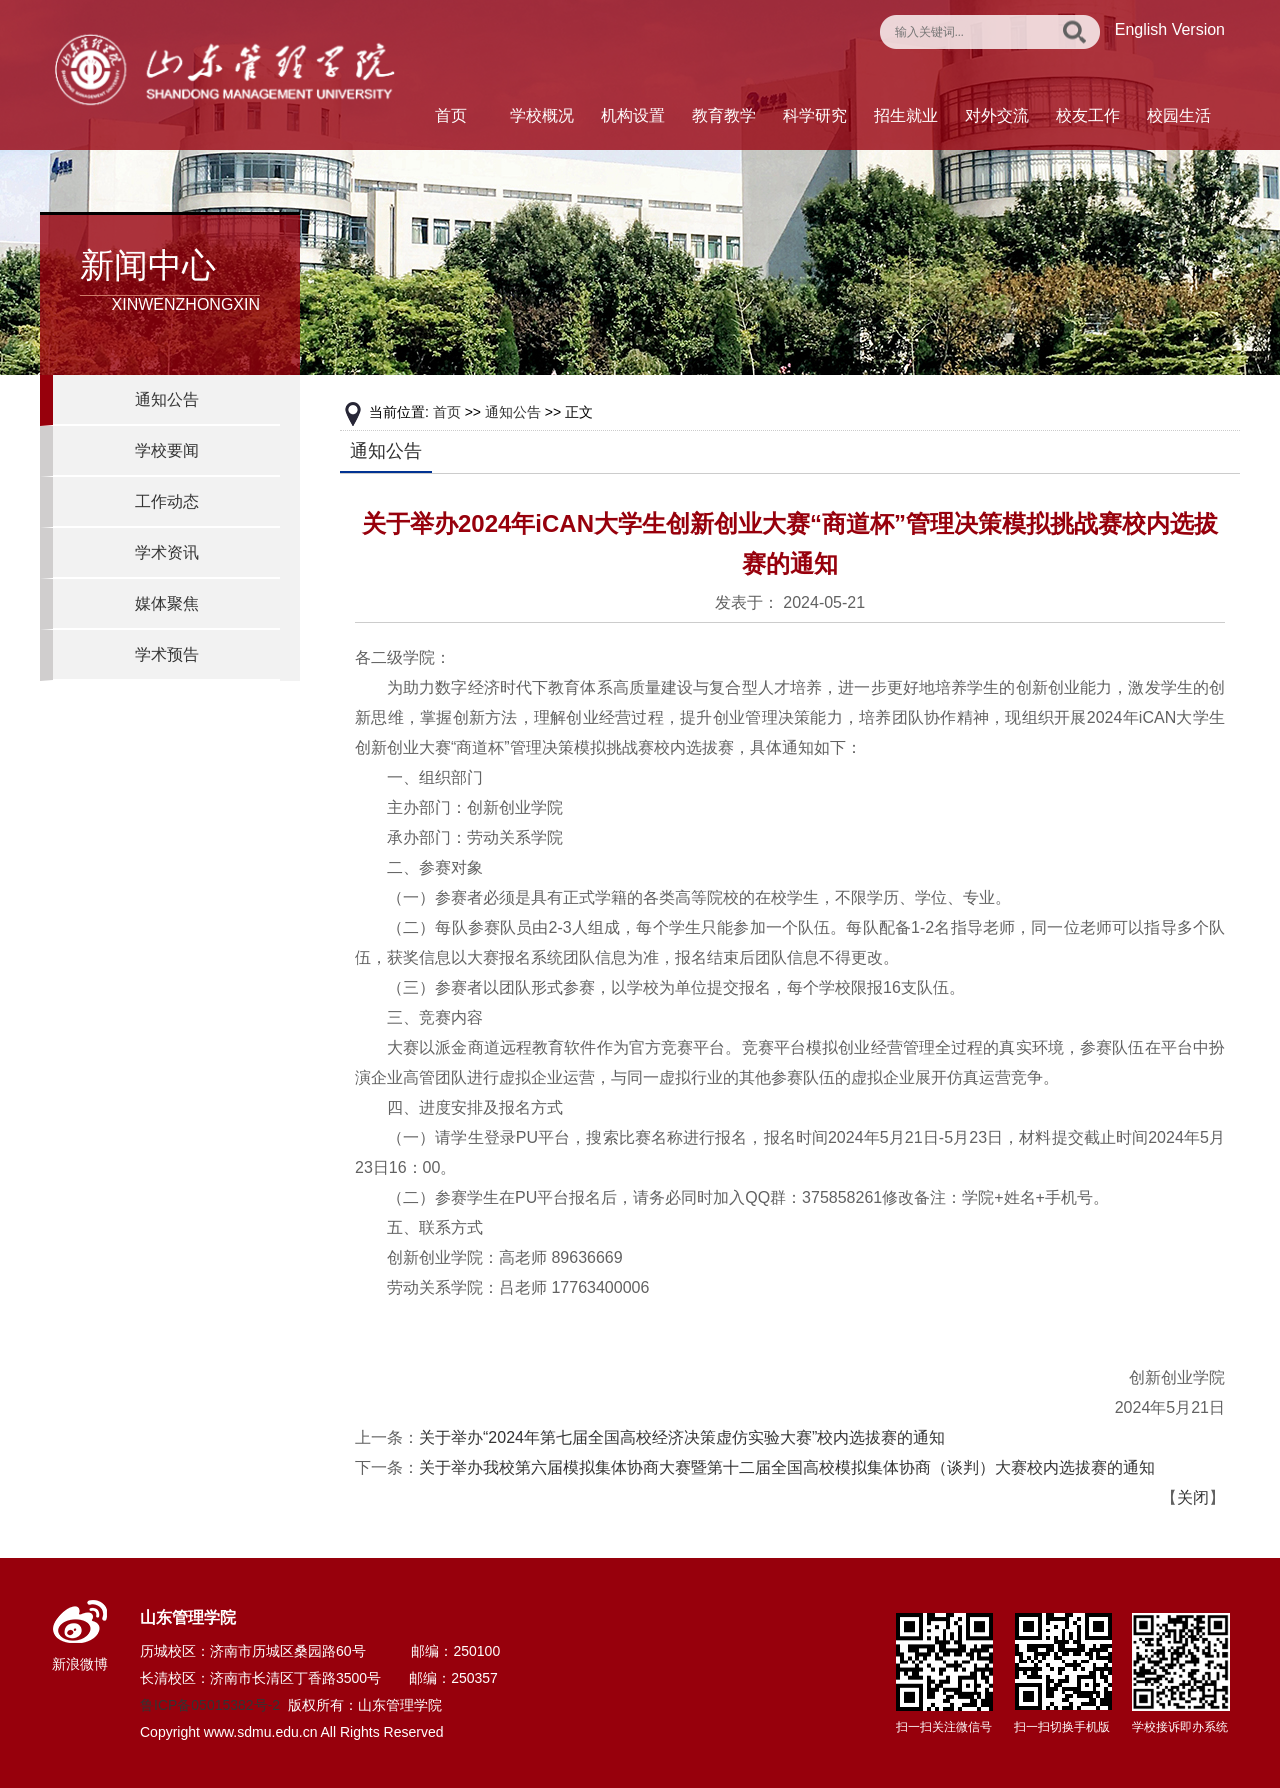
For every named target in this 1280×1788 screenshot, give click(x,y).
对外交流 (997, 115)
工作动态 (167, 501)
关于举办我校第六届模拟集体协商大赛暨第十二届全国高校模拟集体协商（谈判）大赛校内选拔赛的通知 (787, 1467)
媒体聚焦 (167, 603)
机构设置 (633, 115)
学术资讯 (167, 552)
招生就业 (906, 115)
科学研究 (815, 115)
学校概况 (542, 115)
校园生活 (1179, 115)
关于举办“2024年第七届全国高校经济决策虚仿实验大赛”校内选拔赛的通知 (682, 1437)
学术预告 (167, 654)
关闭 (1193, 1497)
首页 (451, 115)
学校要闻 (167, 450)
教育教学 (724, 115)
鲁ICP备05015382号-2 (210, 1705)
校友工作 (1088, 115)
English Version (1170, 29)
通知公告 (167, 399)
